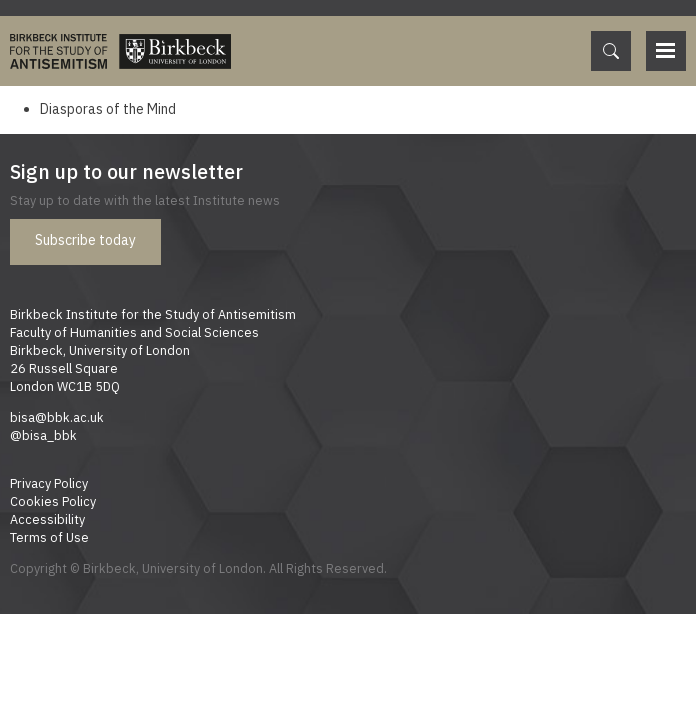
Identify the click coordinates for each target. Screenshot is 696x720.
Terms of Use (49, 537)
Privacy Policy (49, 483)
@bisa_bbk (43, 435)
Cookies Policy (53, 501)
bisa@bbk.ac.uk (57, 417)
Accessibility (47, 519)
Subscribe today (85, 240)
